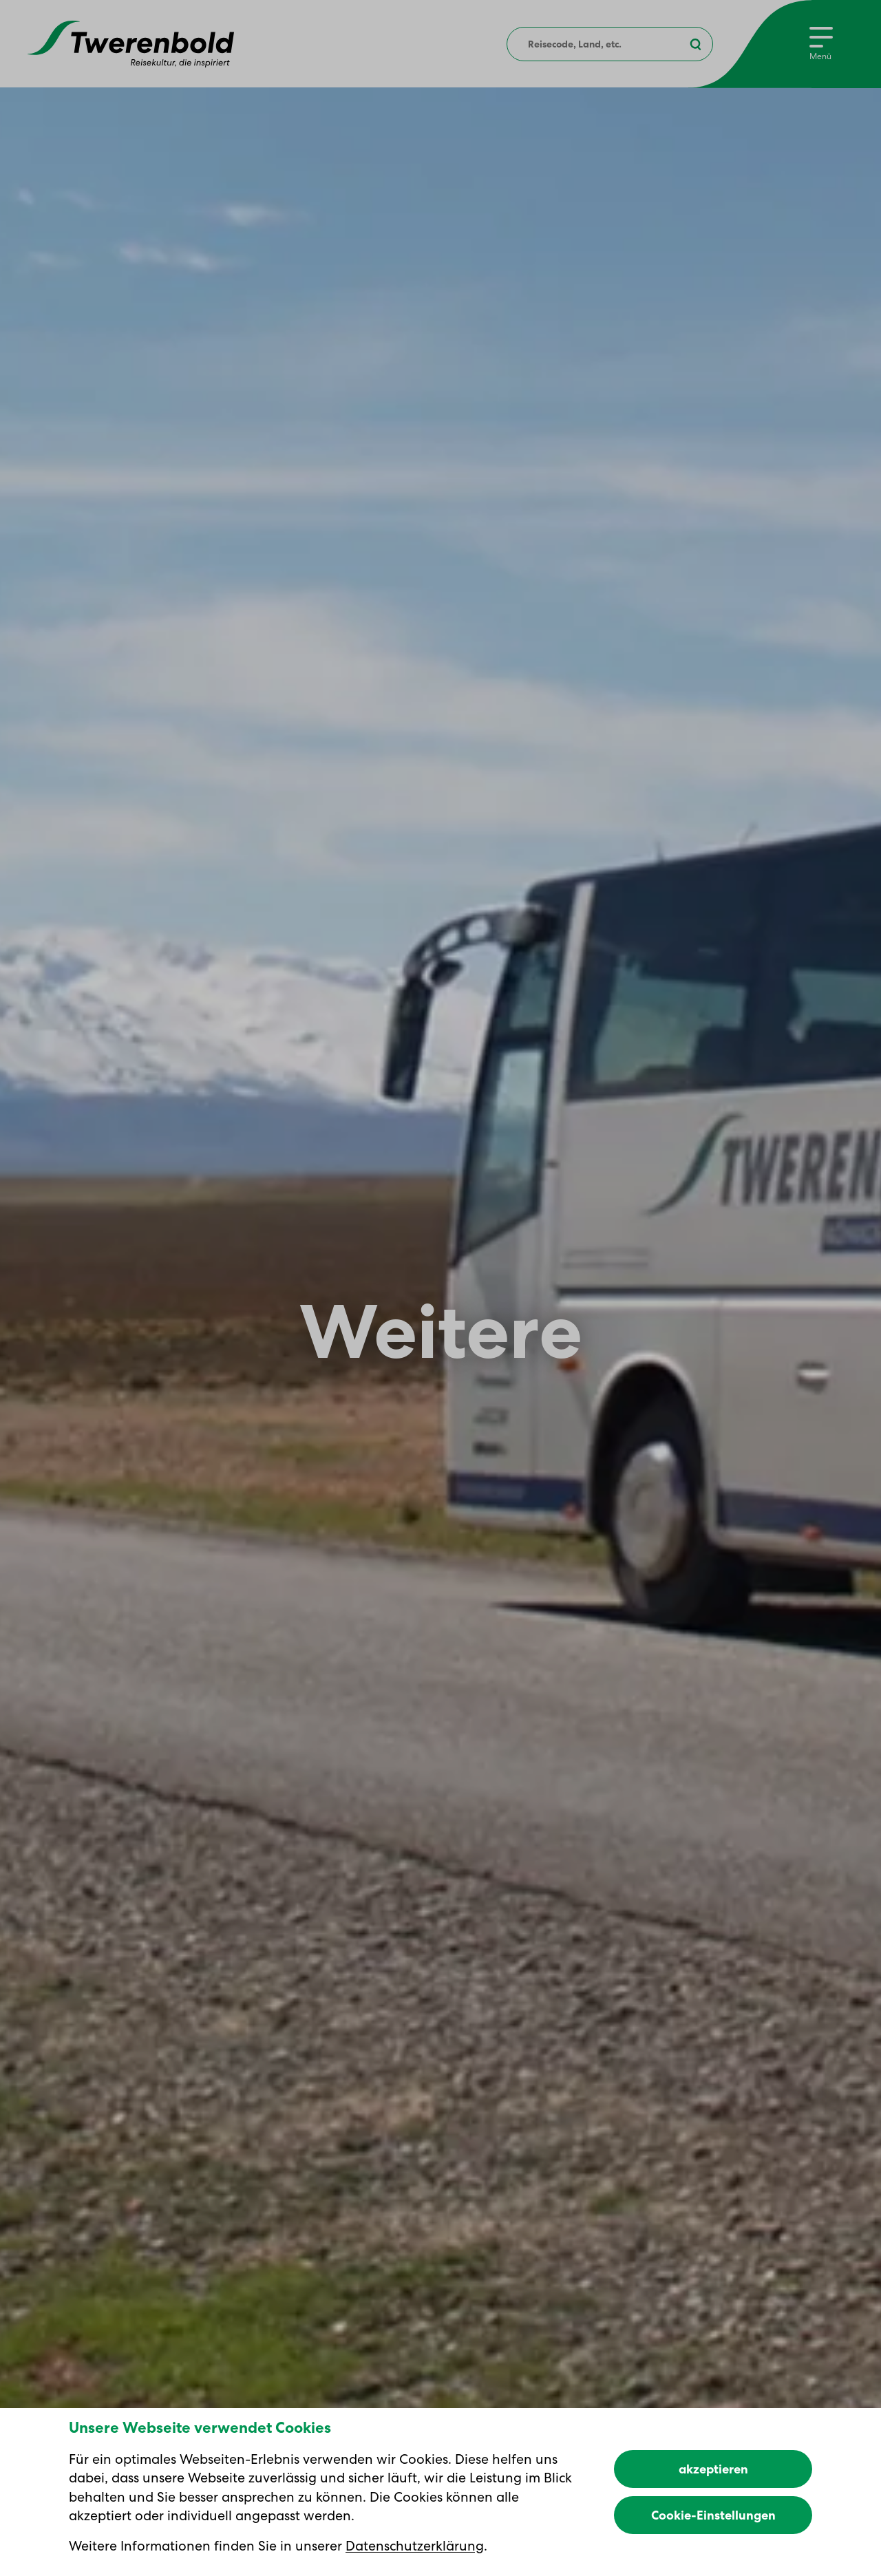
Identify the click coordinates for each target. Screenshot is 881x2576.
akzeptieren (713, 2469)
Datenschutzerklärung (415, 2546)
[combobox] (610, 44)
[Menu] (821, 44)
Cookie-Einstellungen (713, 2515)
